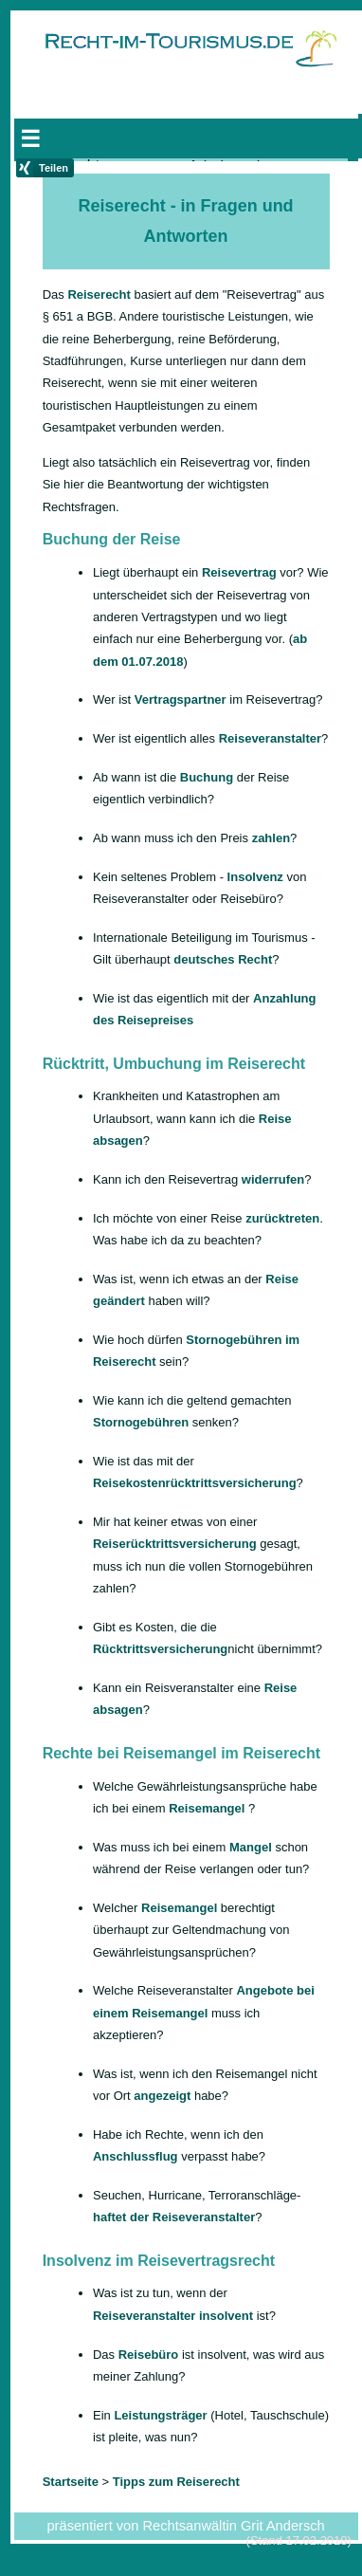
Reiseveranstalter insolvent (173, 2316)
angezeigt (162, 2095)
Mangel (250, 1847)
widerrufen (273, 1179)
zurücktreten (282, 1218)
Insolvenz (255, 877)
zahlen (271, 838)
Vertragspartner (180, 699)
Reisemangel (206, 1808)
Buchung (206, 777)
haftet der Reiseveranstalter (174, 2217)
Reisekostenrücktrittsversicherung (195, 1483)
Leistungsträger (160, 2415)
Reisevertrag (239, 572)
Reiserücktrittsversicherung (175, 1543)
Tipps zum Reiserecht (176, 2482)
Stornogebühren (141, 1422)
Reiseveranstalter (270, 738)
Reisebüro (148, 2354)
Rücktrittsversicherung (160, 1649)
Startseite (59, 131)
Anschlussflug (135, 2156)
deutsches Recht (222, 959)
